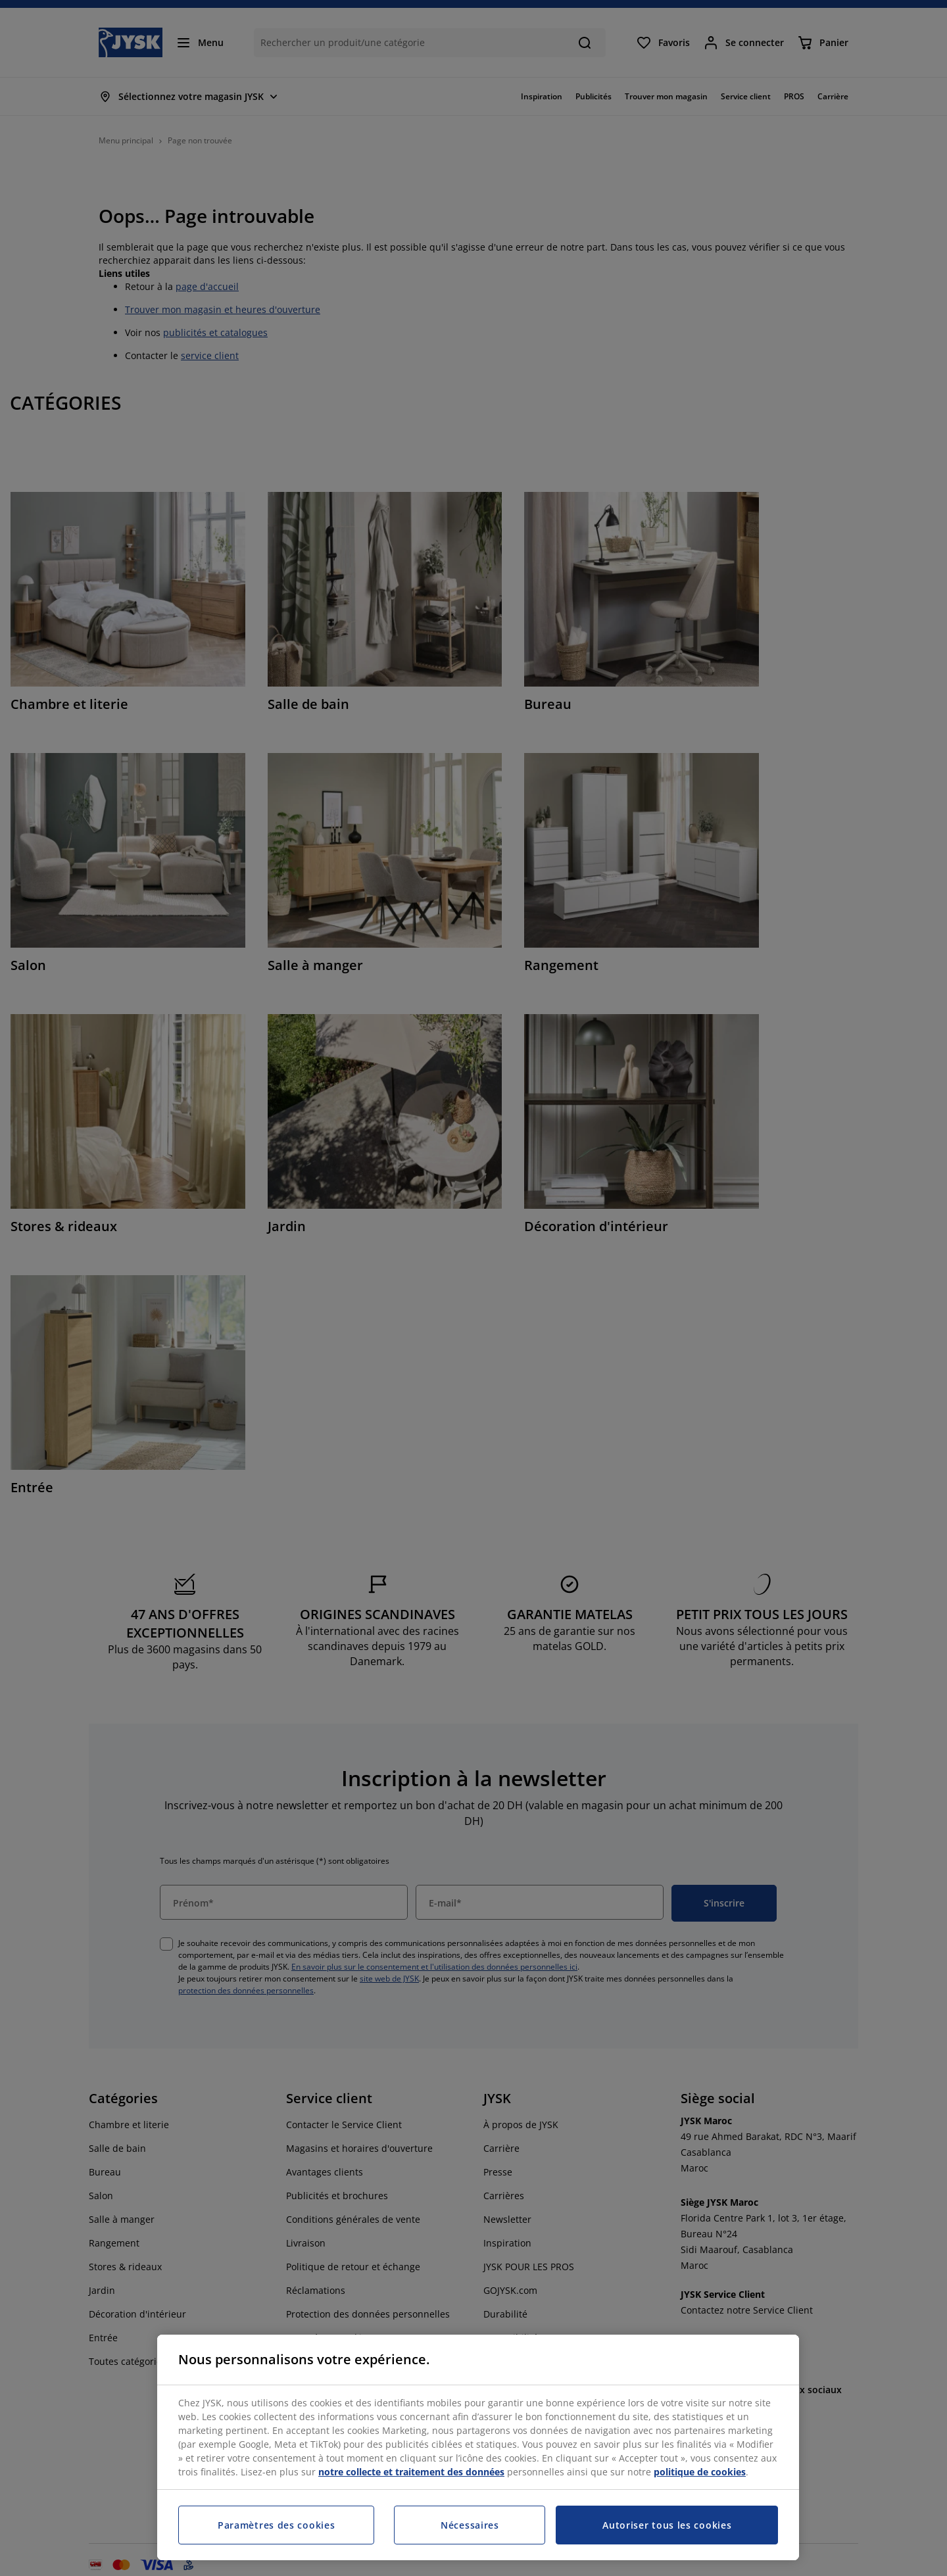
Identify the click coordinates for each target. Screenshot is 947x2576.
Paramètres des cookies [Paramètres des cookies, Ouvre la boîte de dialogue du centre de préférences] (276, 2525)
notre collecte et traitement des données (411, 2472)
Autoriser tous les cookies (666, 2525)
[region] (478, 2447)
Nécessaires (470, 2525)
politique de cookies (700, 2472)
